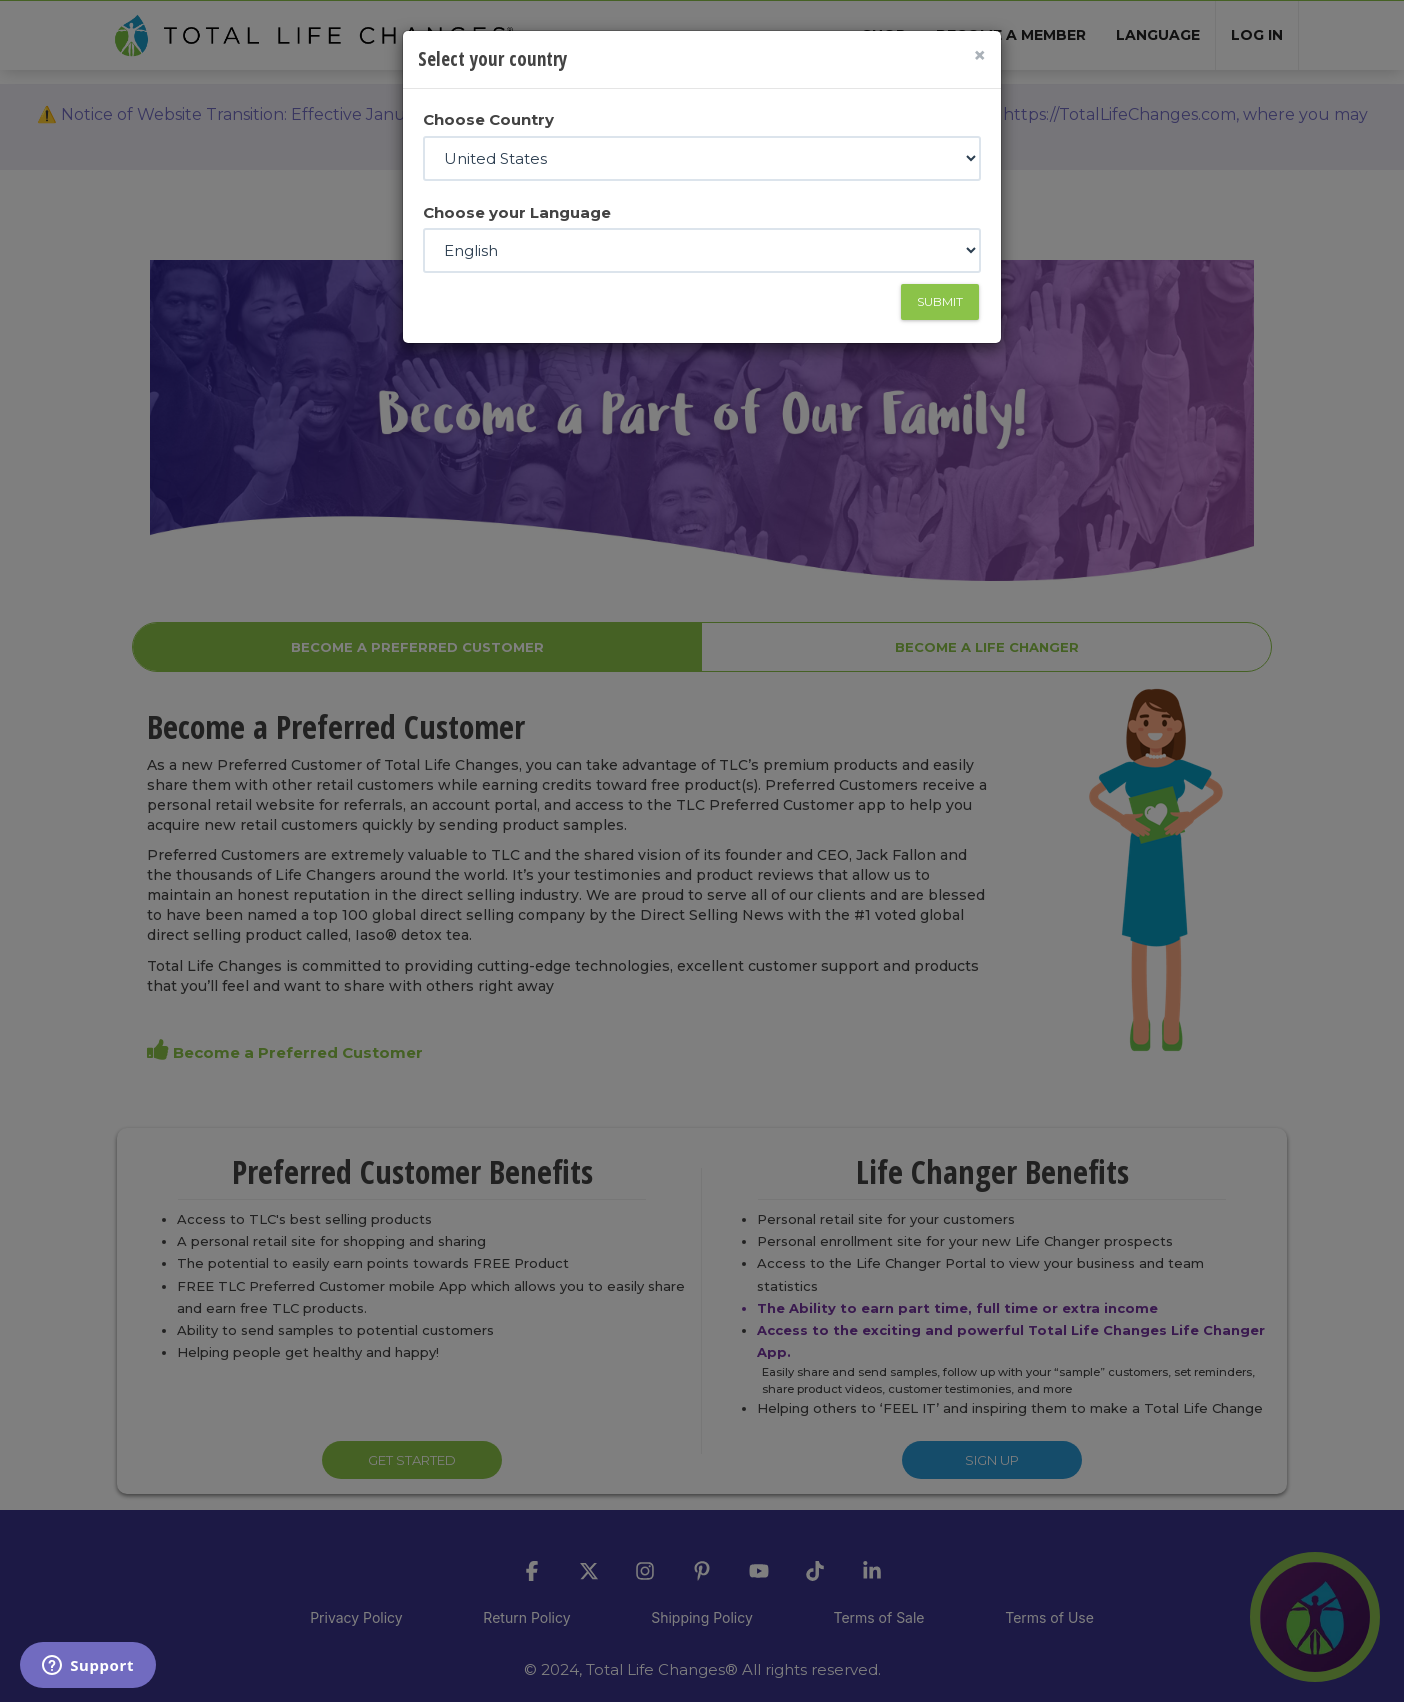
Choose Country (488, 119)
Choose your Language (517, 212)
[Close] (979, 55)
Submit (940, 301)
